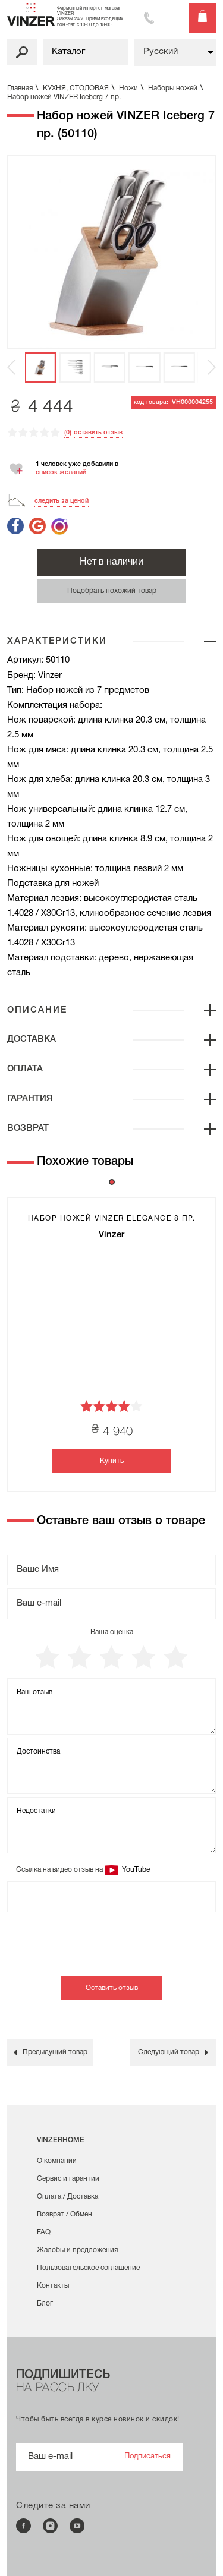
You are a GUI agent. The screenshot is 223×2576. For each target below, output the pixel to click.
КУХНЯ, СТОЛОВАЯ (80, 88)
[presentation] (97, 1953)
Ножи (132, 88)
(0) (67, 433)
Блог (45, 2303)
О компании (57, 2161)
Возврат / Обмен (64, 2214)
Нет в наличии (111, 562)
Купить (112, 1461)
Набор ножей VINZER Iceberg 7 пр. (64, 97)
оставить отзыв (98, 433)
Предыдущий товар (55, 2052)
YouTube (135, 1869)
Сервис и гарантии (68, 2178)
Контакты (53, 2285)
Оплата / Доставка (67, 2196)
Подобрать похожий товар (111, 591)
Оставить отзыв (112, 1988)
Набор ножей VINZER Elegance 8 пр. (112, 1218)
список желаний (61, 472)
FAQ (44, 2232)
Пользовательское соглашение (88, 2268)
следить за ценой (61, 501)
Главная (24, 88)
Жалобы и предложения (77, 2250)
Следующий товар (168, 2052)
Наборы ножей (177, 88)
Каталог (68, 52)
